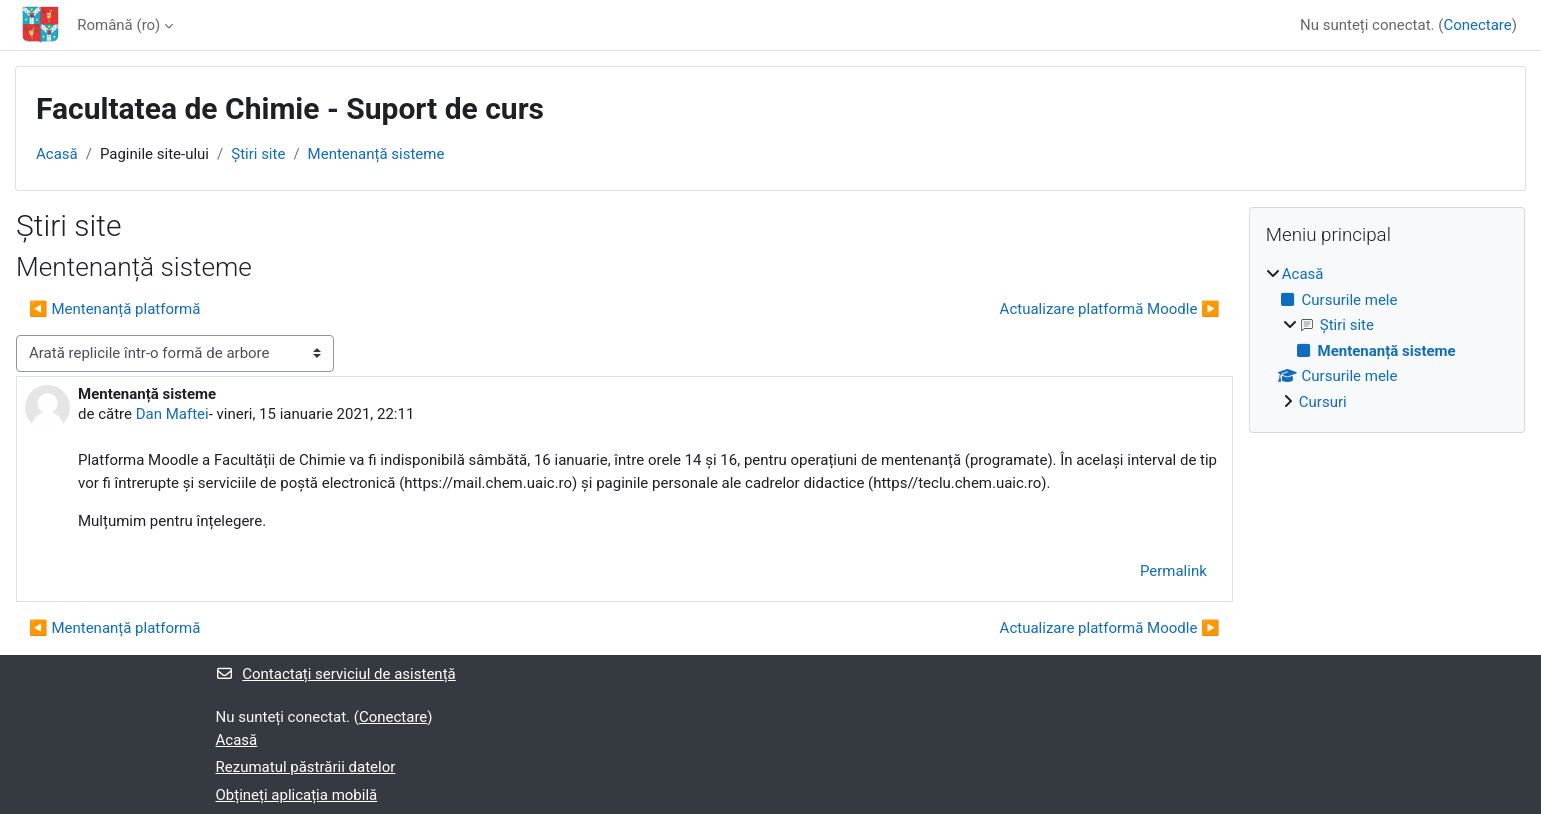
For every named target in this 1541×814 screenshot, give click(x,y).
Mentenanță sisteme (376, 154)
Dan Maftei (172, 414)
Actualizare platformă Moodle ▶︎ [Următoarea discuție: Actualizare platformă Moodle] (1110, 309)
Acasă (57, 154)
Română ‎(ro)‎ (118, 25)
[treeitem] (1387, 338)
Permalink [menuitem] (1173, 571)
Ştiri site (258, 154)
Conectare (1477, 25)
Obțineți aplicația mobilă (297, 795)
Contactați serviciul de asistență (336, 674)
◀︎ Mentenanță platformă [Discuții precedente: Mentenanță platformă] (114, 309)
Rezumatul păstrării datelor (306, 767)
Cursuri (1323, 402)
